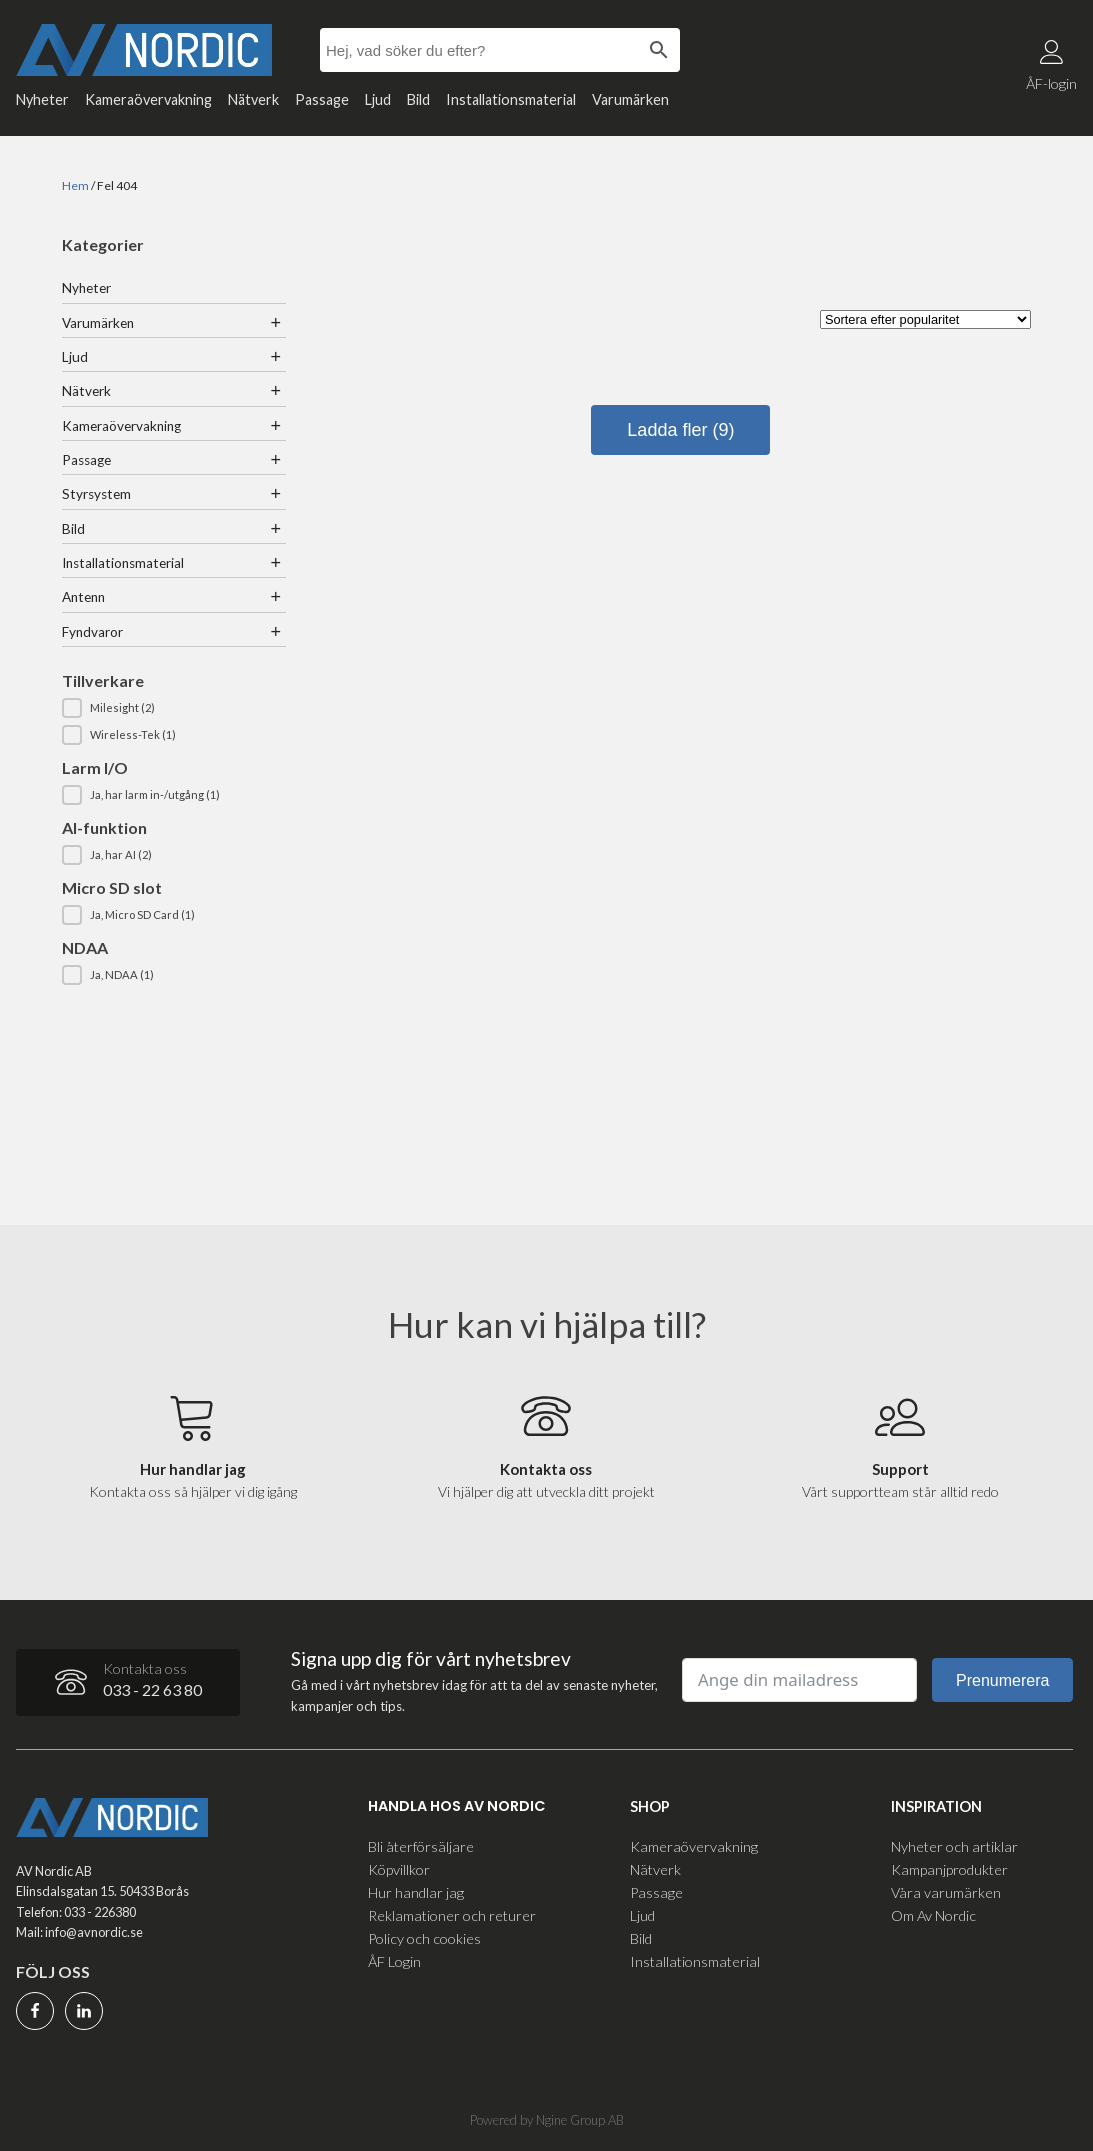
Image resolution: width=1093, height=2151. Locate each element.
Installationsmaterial (511, 99)
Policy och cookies (424, 1938)
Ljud (378, 99)
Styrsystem (96, 494)
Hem (75, 185)
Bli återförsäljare (421, 1846)
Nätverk (253, 99)
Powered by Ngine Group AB (547, 2120)
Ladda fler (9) (680, 430)
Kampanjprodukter (949, 1869)
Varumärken (630, 99)
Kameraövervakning (148, 99)
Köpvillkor (399, 1869)
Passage (322, 99)
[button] (174, 708)
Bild (418, 99)
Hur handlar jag (416, 1892)
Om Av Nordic (933, 1915)
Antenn (83, 597)
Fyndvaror (92, 632)
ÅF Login (394, 1961)
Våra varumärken (946, 1892)
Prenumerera (1002, 1680)
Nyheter (42, 99)
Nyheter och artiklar (954, 1846)
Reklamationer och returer (452, 1915)
